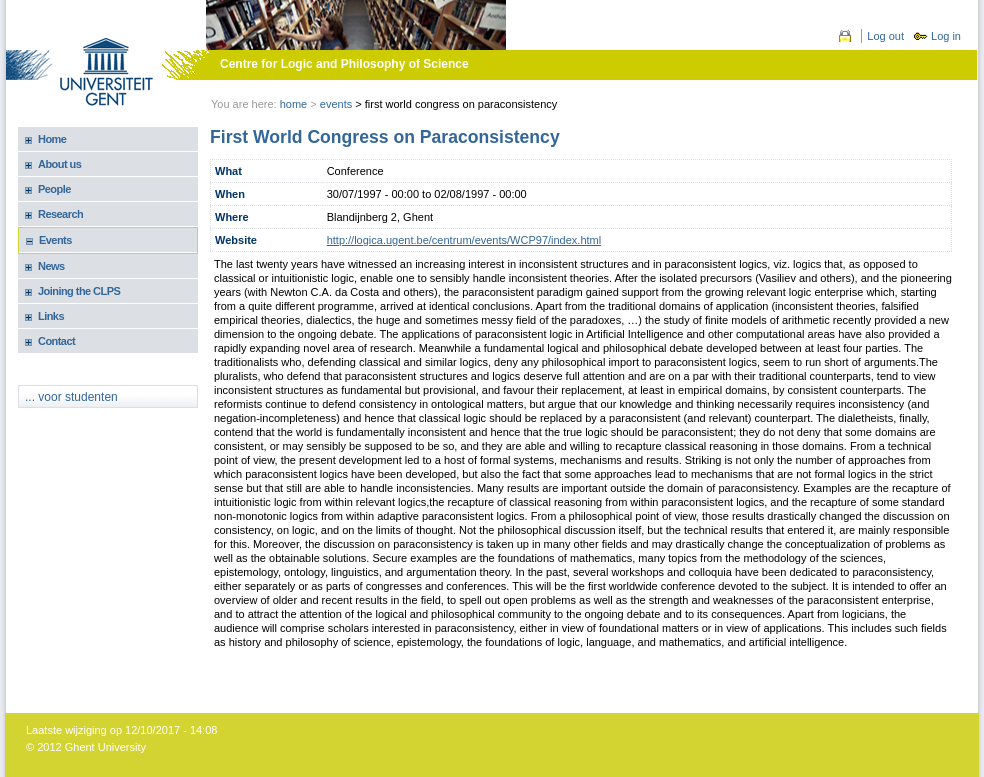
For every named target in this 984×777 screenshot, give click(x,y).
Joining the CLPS (79, 291)
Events (55, 240)
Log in (946, 36)
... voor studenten (71, 397)
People (54, 189)
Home (294, 104)
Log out (885, 36)
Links (51, 316)
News (51, 266)
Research (60, 214)
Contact (56, 341)
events (336, 104)
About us (59, 164)
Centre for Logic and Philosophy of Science (344, 64)
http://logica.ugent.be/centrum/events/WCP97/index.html (464, 240)
